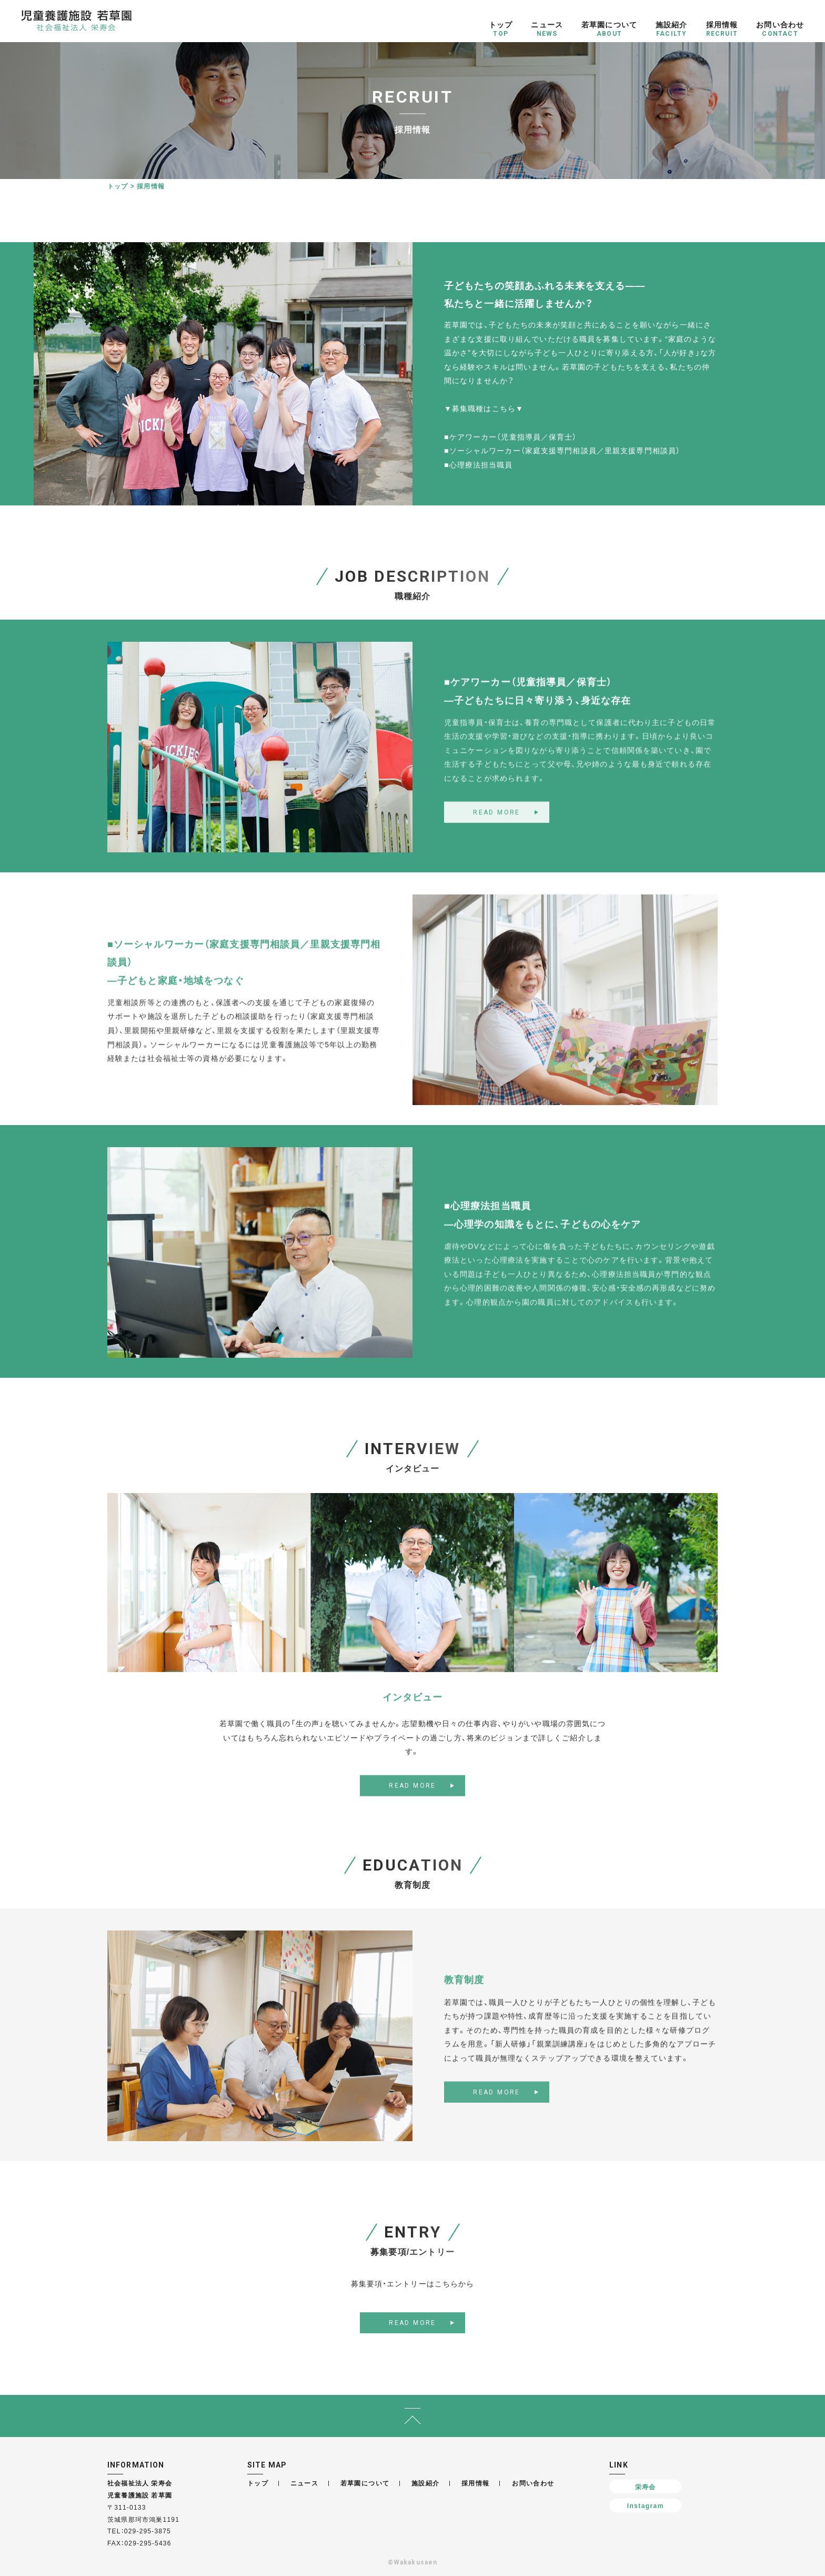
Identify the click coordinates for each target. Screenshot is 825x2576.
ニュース (304, 2483)
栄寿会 (645, 2486)
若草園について (365, 2483)
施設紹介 (425, 2483)
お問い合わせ (533, 2483)
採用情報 (475, 2483)
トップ (117, 186)
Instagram (645, 2505)
